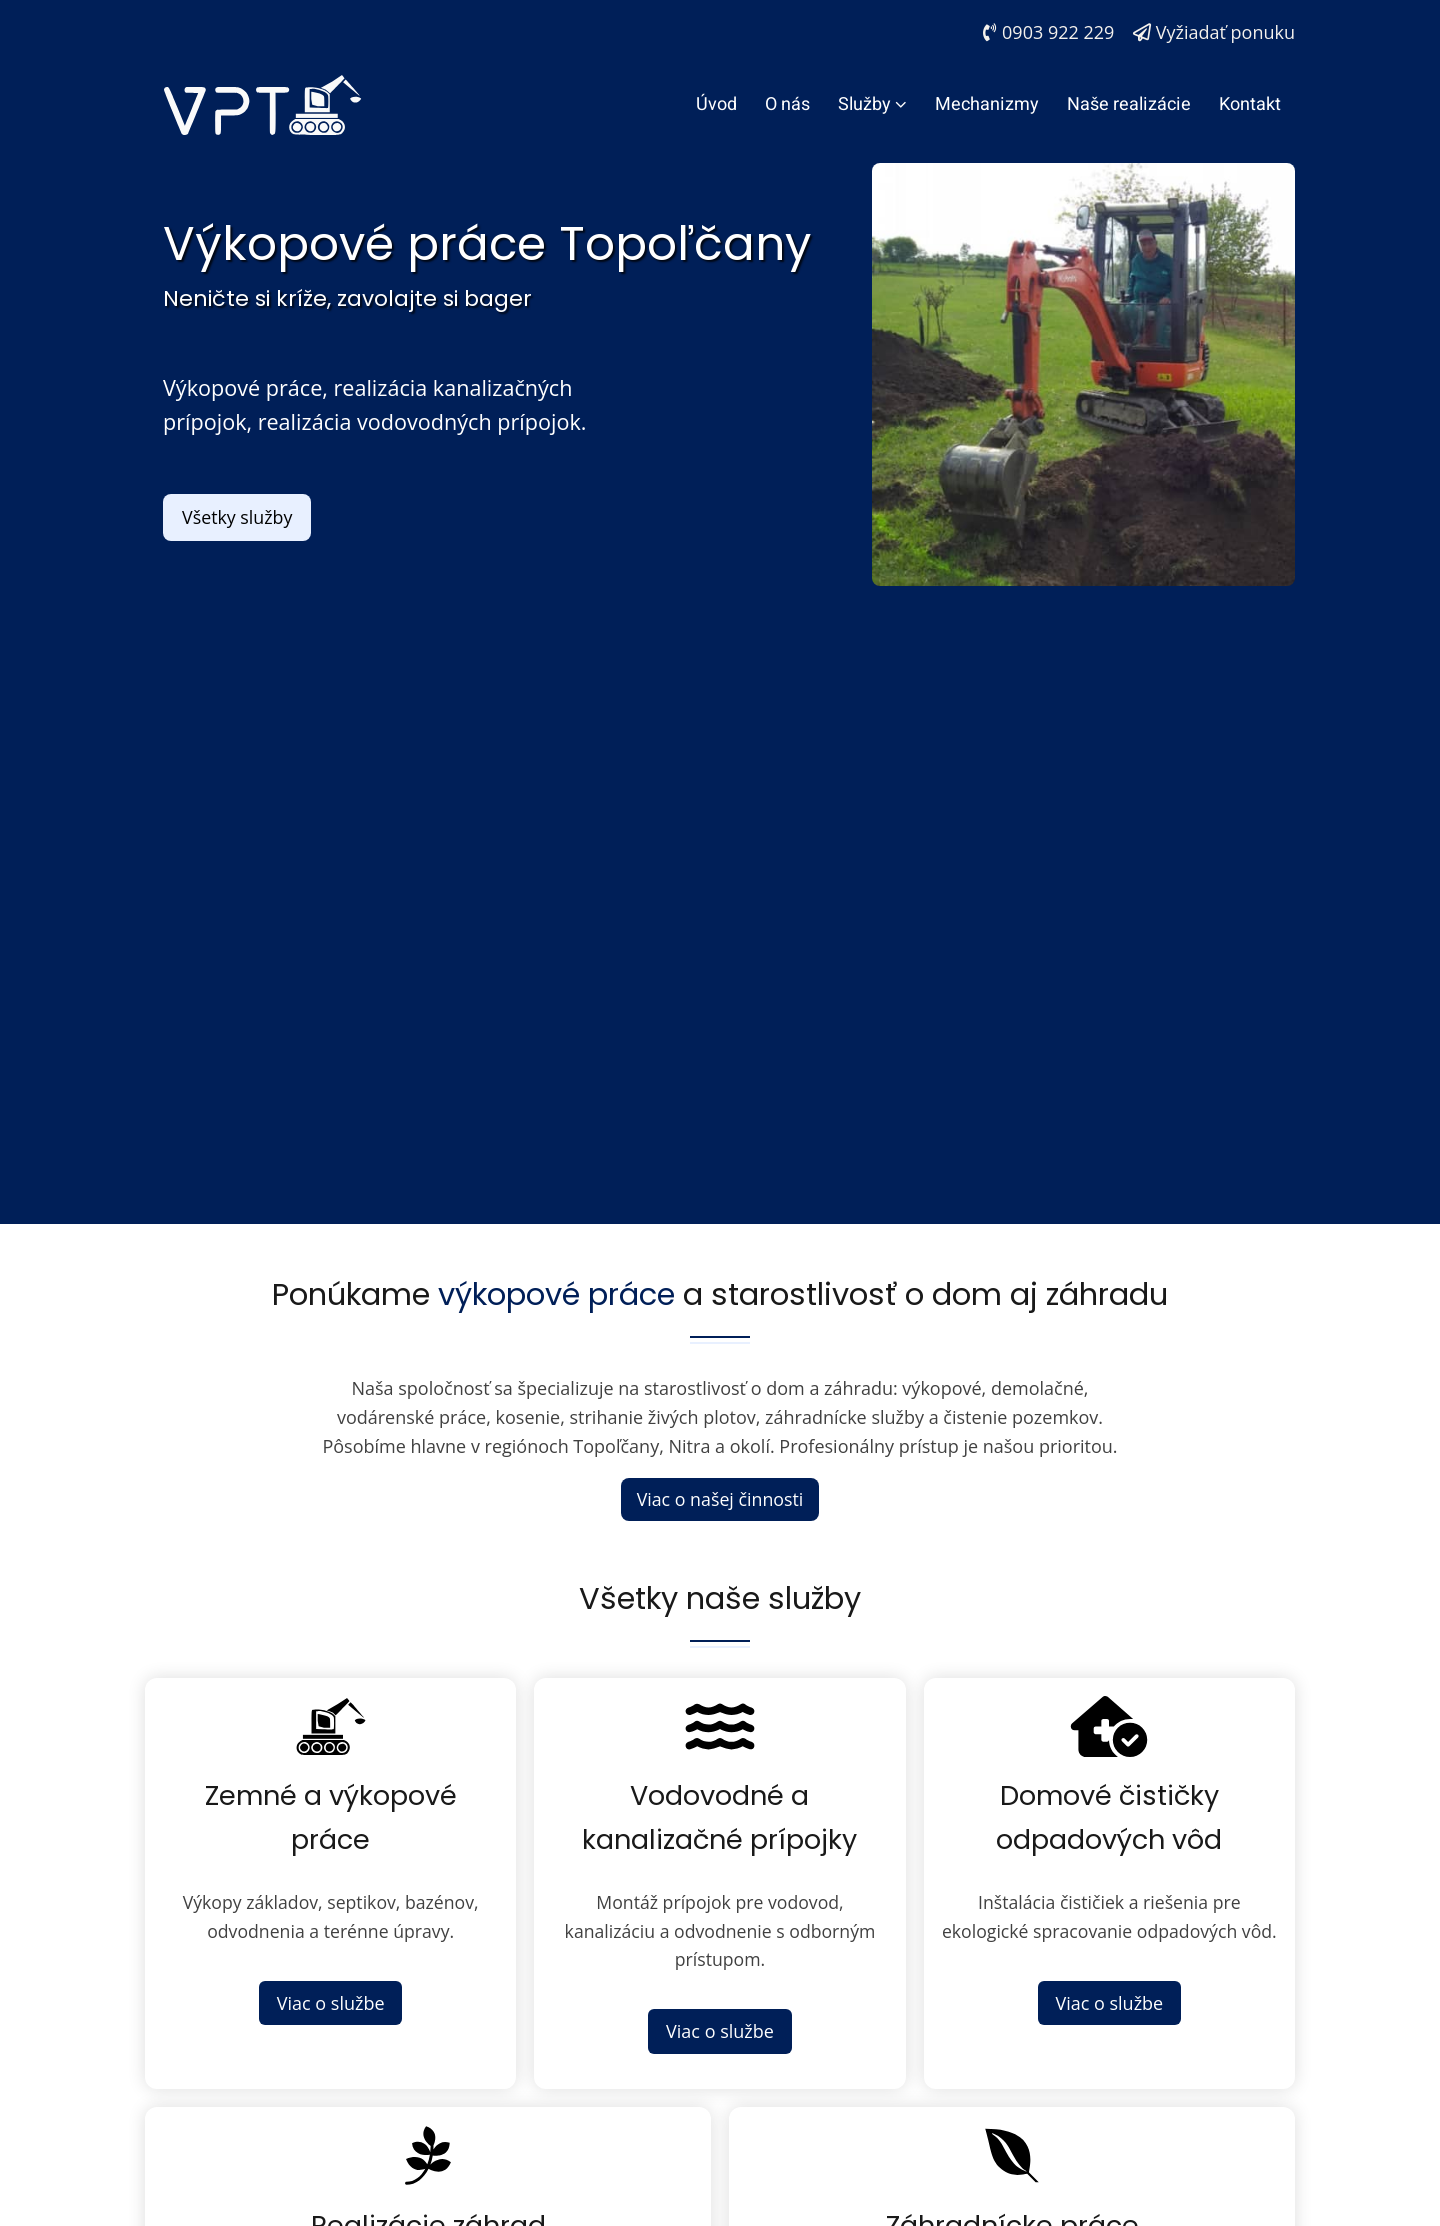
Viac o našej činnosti (720, 1499)
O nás (787, 104)
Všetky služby (239, 517)
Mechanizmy (987, 104)
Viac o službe (331, 2005)
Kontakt (1250, 104)
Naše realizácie (1129, 104)
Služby (872, 104)
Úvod (716, 104)
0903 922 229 (1048, 32)
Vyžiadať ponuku (1214, 32)
